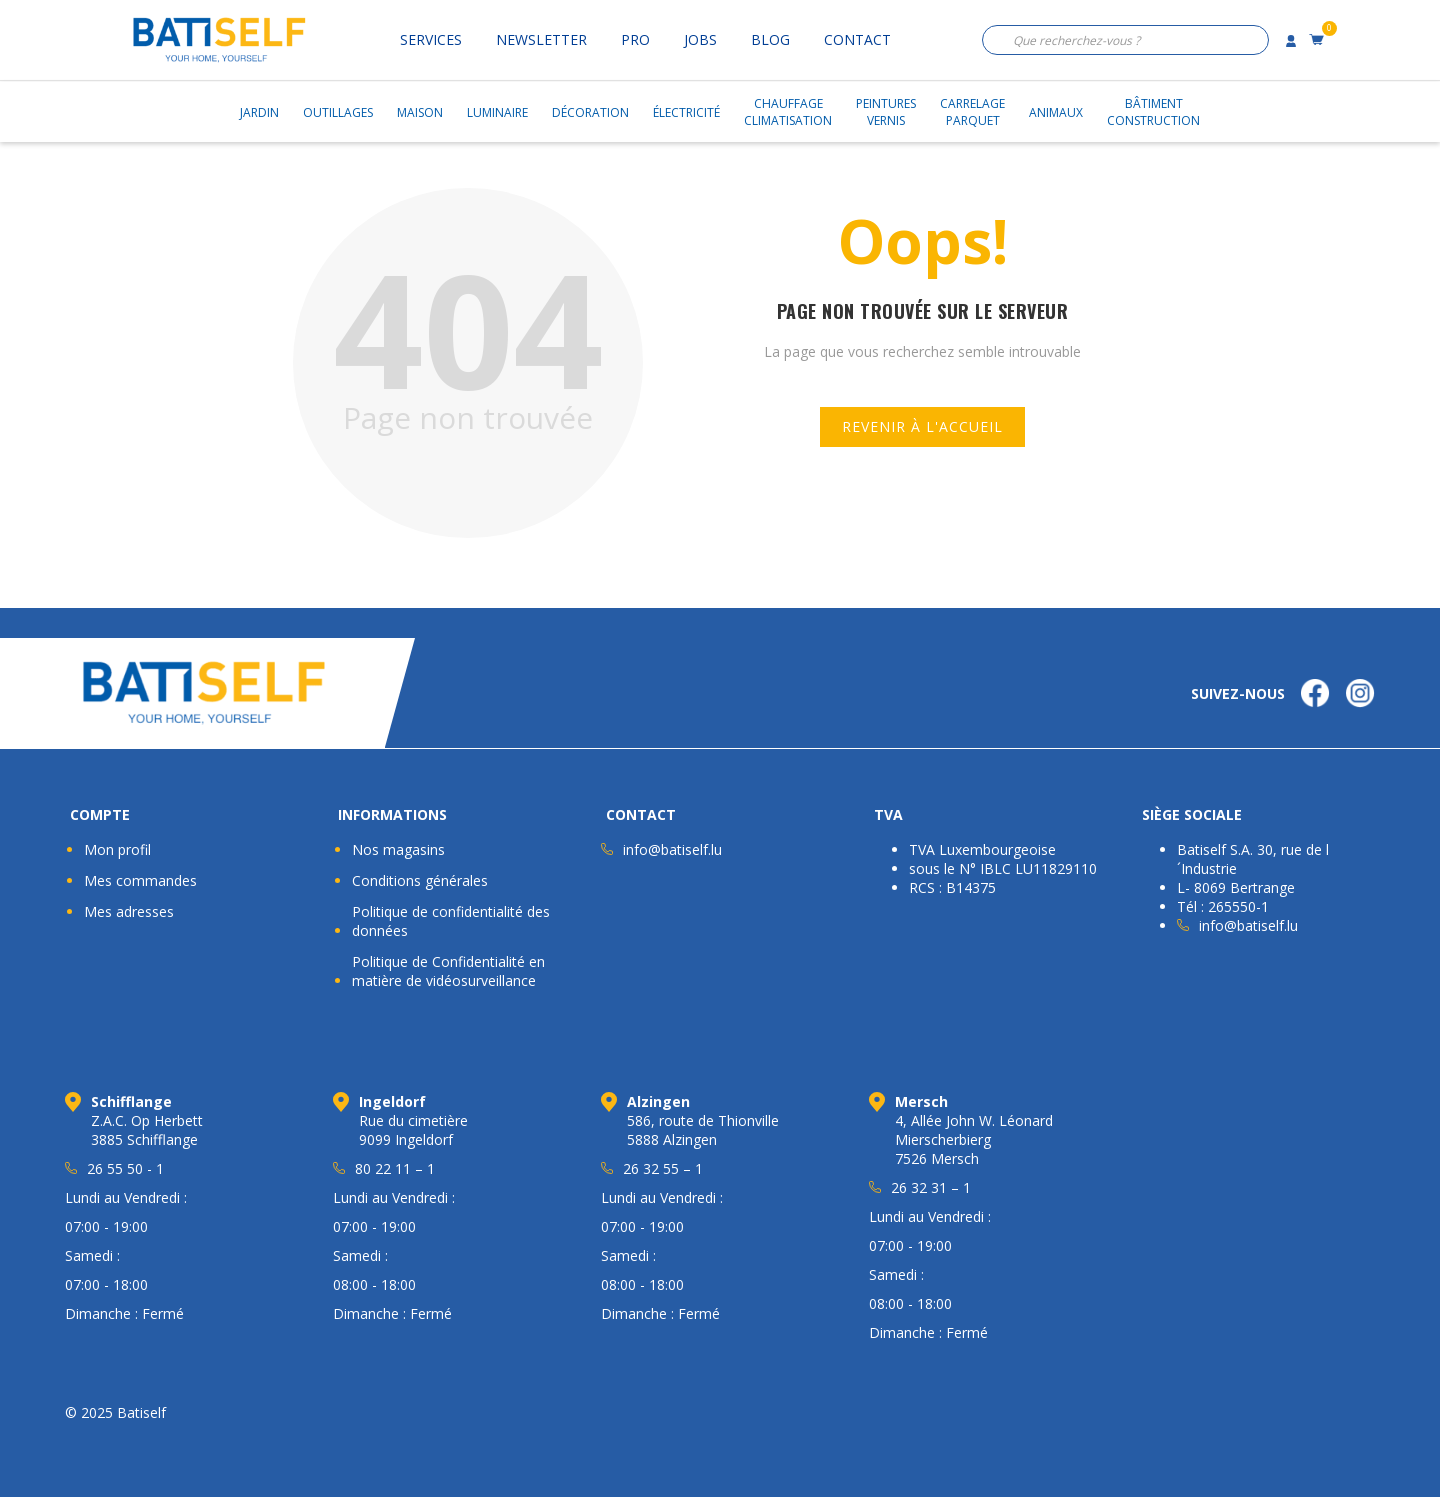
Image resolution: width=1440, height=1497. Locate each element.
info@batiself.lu (672, 849)
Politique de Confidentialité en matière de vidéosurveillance (448, 971)
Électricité (686, 112)
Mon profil (117, 849)
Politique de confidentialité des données (451, 921)
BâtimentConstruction (1153, 112)
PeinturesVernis (886, 112)
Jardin (259, 112)
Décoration (590, 112)
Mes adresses (129, 911)
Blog (770, 39)
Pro (635, 39)
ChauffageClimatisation (788, 112)
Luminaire (497, 112)
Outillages (338, 112)
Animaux (1056, 112)
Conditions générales (420, 880)
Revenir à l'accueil (922, 426)
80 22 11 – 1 (395, 1168)
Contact (857, 39)
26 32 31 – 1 (931, 1187)
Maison (420, 112)
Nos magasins (398, 849)
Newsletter (541, 39)
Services (431, 39)
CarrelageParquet (972, 112)
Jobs (700, 39)
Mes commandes (140, 880)
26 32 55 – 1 (663, 1168)
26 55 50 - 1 (125, 1168)
